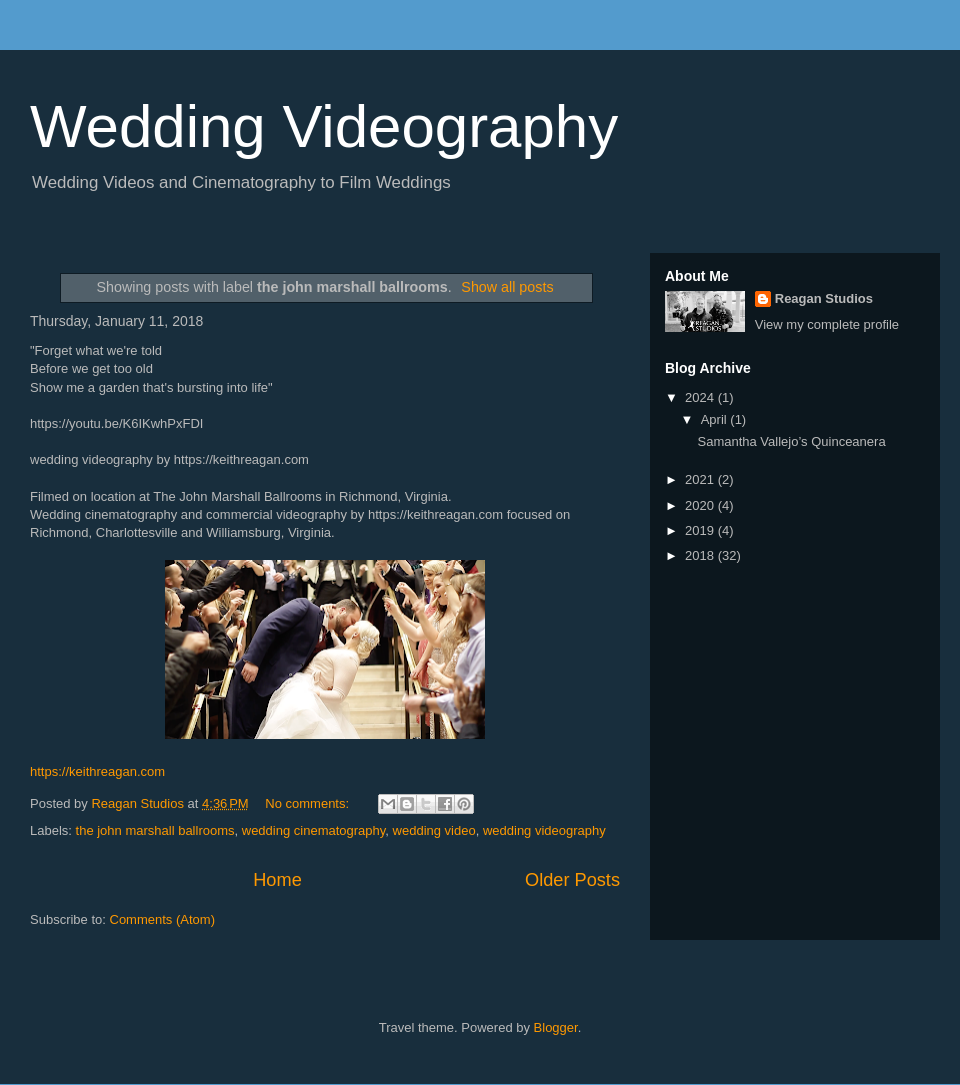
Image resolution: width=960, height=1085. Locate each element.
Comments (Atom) (162, 919)
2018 (701, 555)
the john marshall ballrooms (155, 830)
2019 (701, 530)
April (716, 419)
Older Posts (572, 880)
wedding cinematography (314, 830)
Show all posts (507, 287)
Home (277, 880)
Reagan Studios (824, 298)
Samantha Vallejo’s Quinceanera (791, 441)
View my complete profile (827, 324)
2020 (701, 505)
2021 (701, 479)
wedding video (434, 830)
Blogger (556, 1027)
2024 (701, 397)
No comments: (308, 803)
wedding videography (544, 830)
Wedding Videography (324, 126)
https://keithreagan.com (97, 771)
